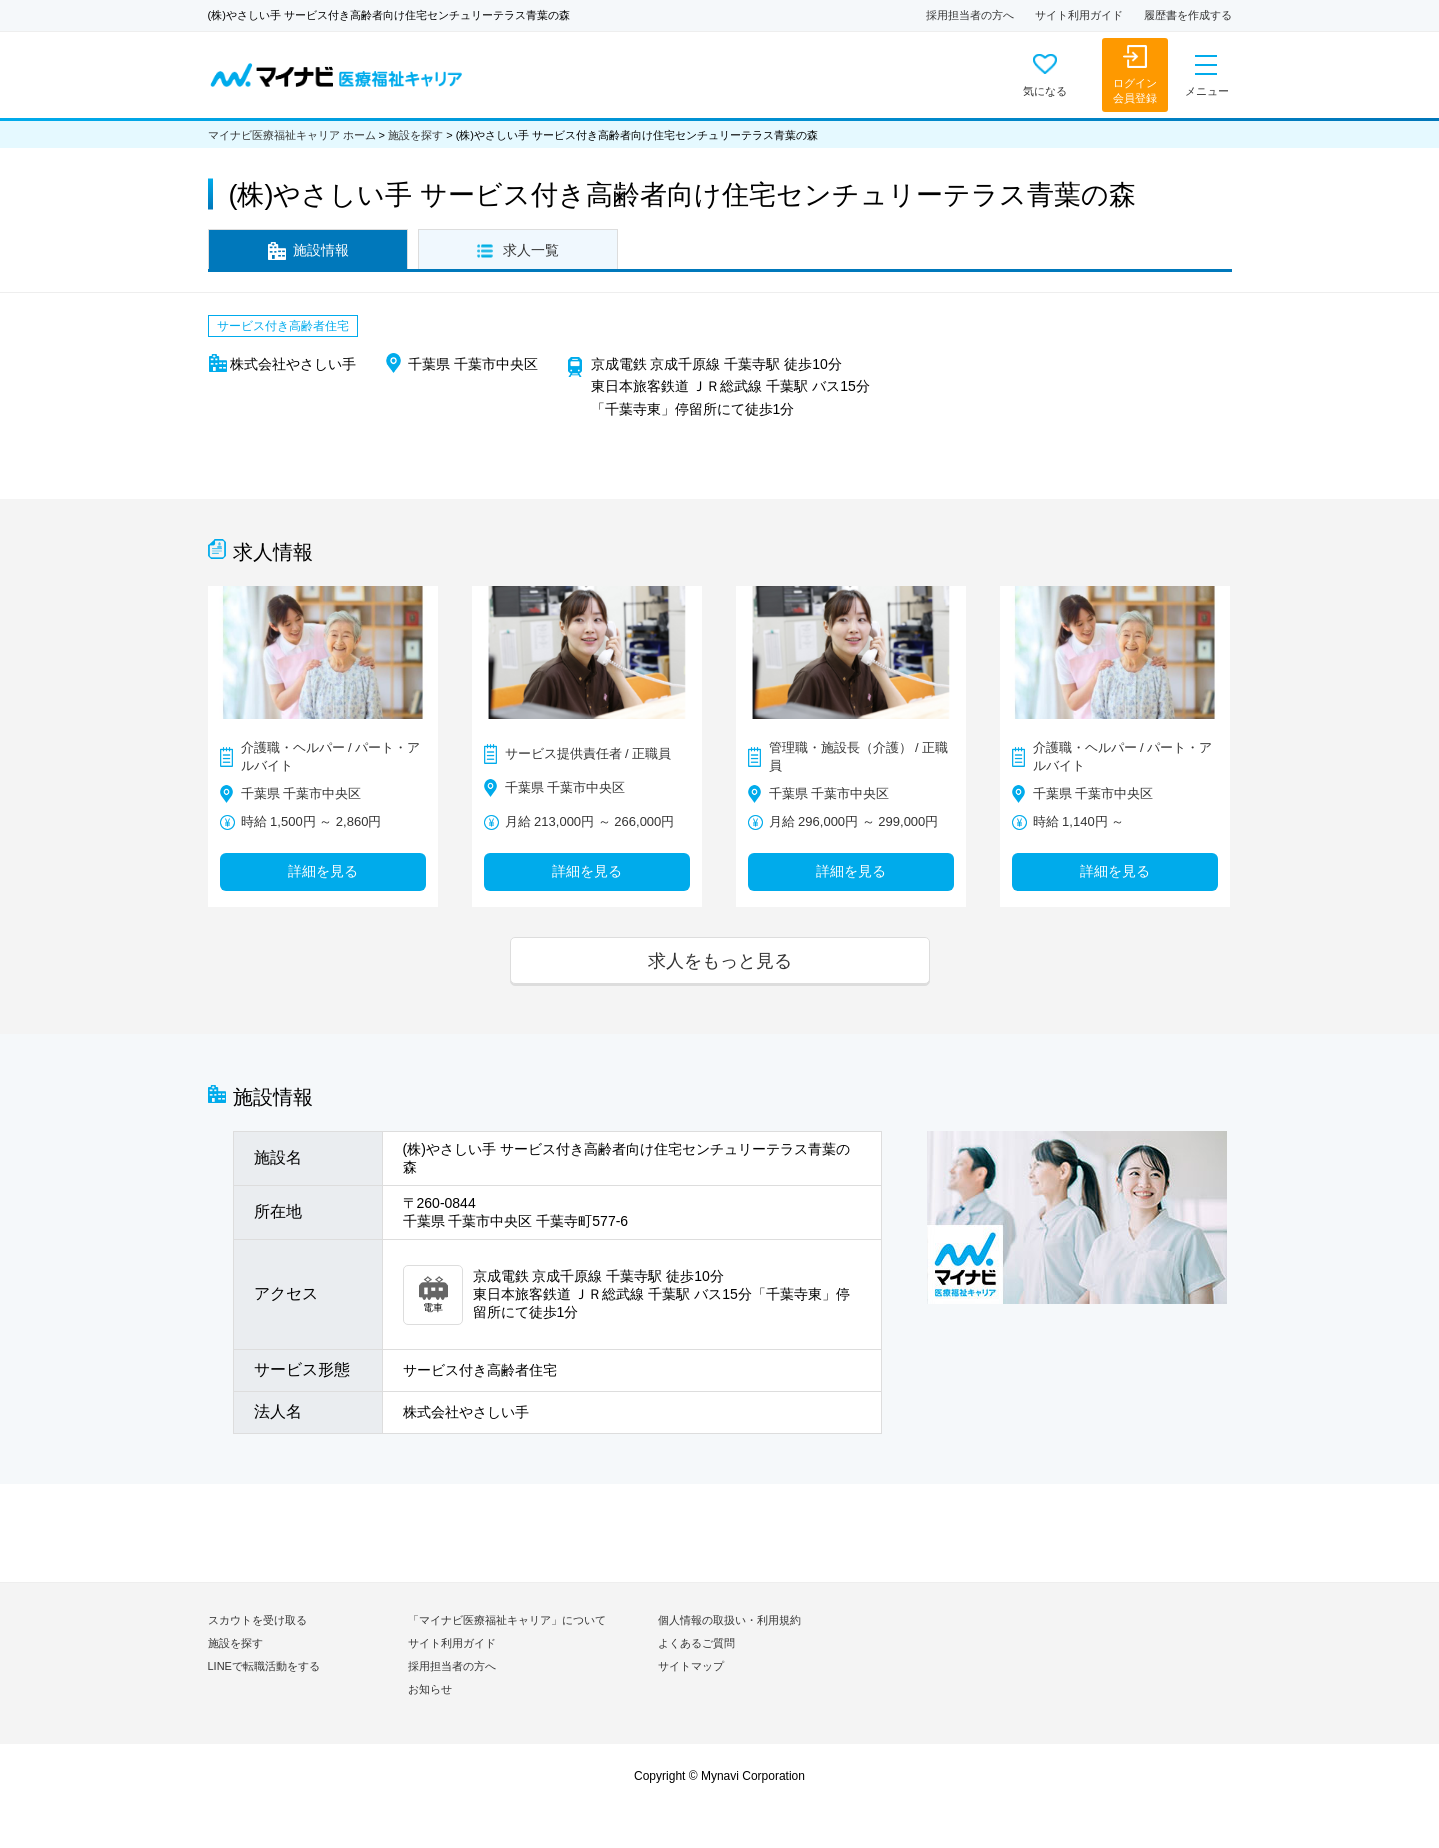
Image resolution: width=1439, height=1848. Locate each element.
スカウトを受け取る (257, 1620)
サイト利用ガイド (1079, 15)
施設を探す (415, 135)
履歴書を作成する (1188, 15)
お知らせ (430, 1689)
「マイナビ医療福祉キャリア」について (507, 1620)
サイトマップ (691, 1666)
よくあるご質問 (696, 1643)
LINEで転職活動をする (264, 1666)
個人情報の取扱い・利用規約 (729, 1620)
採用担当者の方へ (970, 15)
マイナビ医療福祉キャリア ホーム (292, 135)
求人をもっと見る (720, 960)
